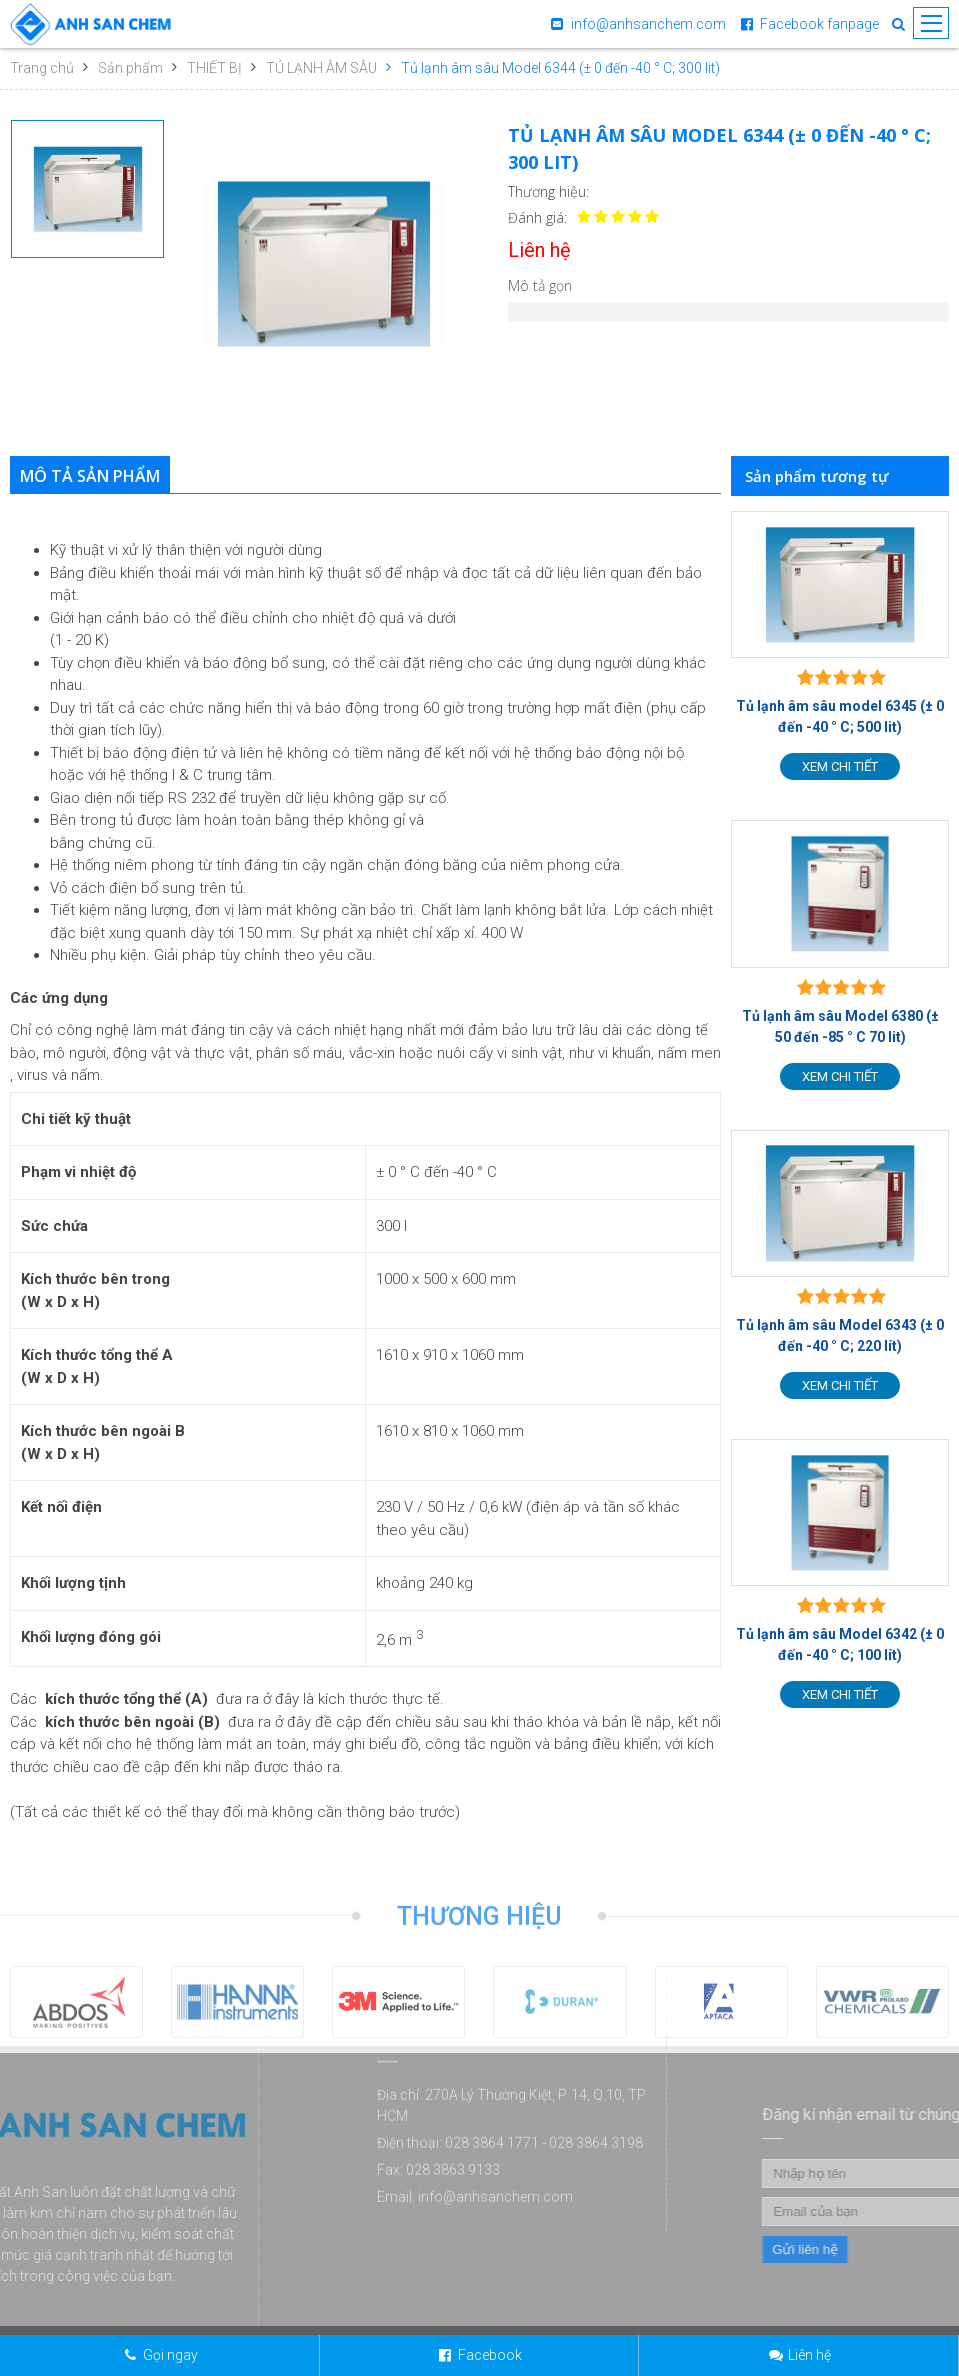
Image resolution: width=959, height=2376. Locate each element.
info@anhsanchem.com (648, 24)
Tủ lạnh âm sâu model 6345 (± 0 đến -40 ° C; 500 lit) (840, 716)
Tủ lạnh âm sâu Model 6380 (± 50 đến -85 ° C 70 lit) (840, 1026)
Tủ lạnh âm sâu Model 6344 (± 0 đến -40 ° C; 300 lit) (560, 68)
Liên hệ (809, 2355)
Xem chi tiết (840, 766)
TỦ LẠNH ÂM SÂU (321, 68)
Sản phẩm (130, 68)
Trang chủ (42, 68)
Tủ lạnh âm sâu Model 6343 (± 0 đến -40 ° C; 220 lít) (840, 1335)
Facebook (490, 2355)
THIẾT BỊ (214, 68)
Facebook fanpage (819, 24)
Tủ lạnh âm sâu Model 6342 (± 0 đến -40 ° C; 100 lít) (840, 1644)
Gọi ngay (170, 2355)
